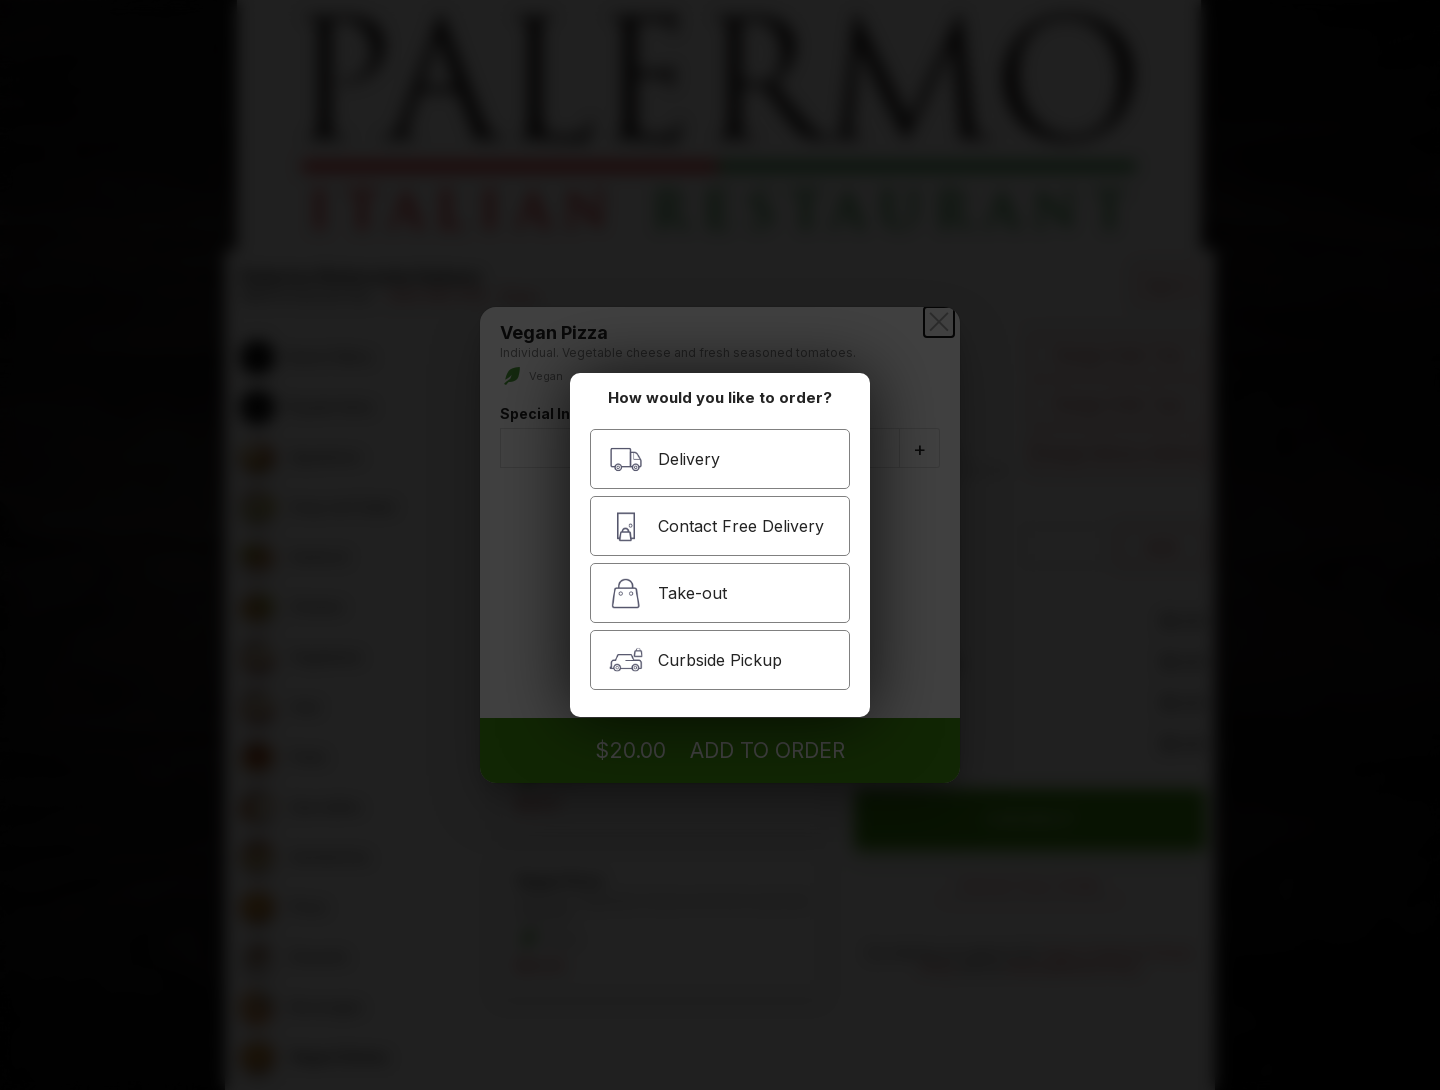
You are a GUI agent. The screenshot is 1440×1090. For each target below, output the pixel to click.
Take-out (668, 593)
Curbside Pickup (695, 660)
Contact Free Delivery (716, 526)
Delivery (664, 459)
